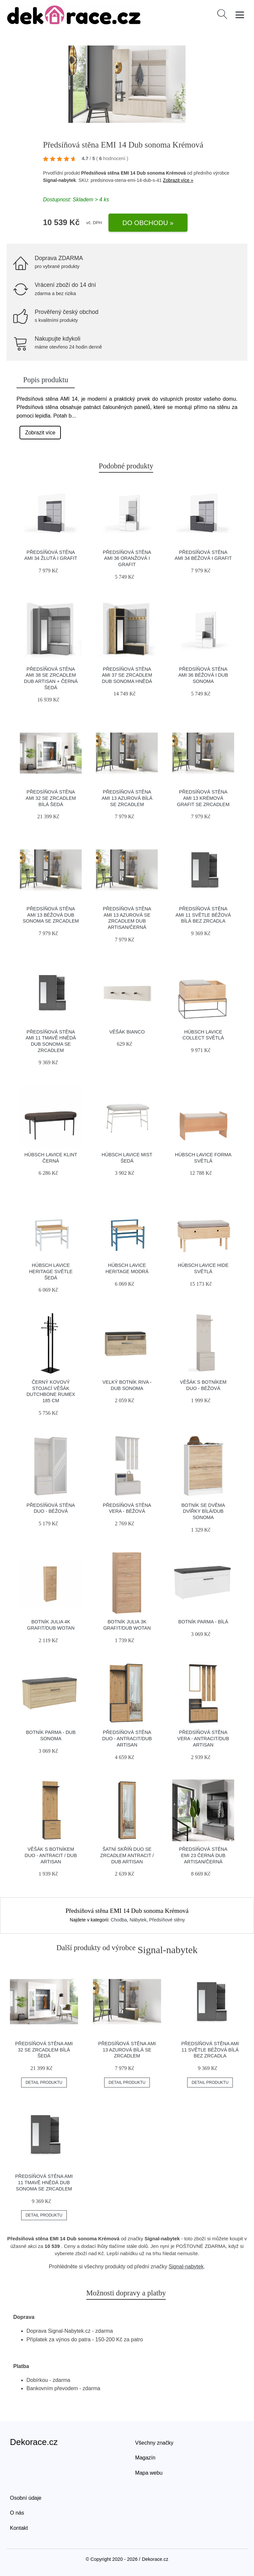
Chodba (119, 1919)
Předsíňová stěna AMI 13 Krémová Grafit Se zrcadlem (203, 798)
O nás (17, 2513)
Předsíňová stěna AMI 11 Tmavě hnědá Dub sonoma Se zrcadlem (44, 2182)
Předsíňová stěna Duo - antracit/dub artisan (127, 1738)
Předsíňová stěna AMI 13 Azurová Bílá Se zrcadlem (127, 798)
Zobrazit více (40, 432)
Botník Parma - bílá (203, 1621)
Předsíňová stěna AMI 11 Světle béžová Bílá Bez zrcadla (203, 915)
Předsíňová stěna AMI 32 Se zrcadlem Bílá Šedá (51, 798)
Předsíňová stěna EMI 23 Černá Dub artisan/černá (203, 1855)
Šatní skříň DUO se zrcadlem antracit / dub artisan (127, 1855)
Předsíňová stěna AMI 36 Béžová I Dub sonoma (203, 675)
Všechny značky (154, 2443)
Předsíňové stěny (167, 1919)
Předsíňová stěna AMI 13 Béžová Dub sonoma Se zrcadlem (51, 915)
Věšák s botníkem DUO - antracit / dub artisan (51, 1855)
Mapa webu (149, 2473)
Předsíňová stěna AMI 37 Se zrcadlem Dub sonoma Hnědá (127, 675)
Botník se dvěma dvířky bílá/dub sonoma (203, 1511)
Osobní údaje (25, 2498)
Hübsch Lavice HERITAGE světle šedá (51, 1271)
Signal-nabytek (186, 2266)
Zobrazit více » (178, 180)
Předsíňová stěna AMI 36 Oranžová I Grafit (127, 558)
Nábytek (138, 1919)
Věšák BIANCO (127, 1031)
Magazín (145, 2457)
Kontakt (19, 2528)
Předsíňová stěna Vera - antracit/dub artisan (203, 1738)
